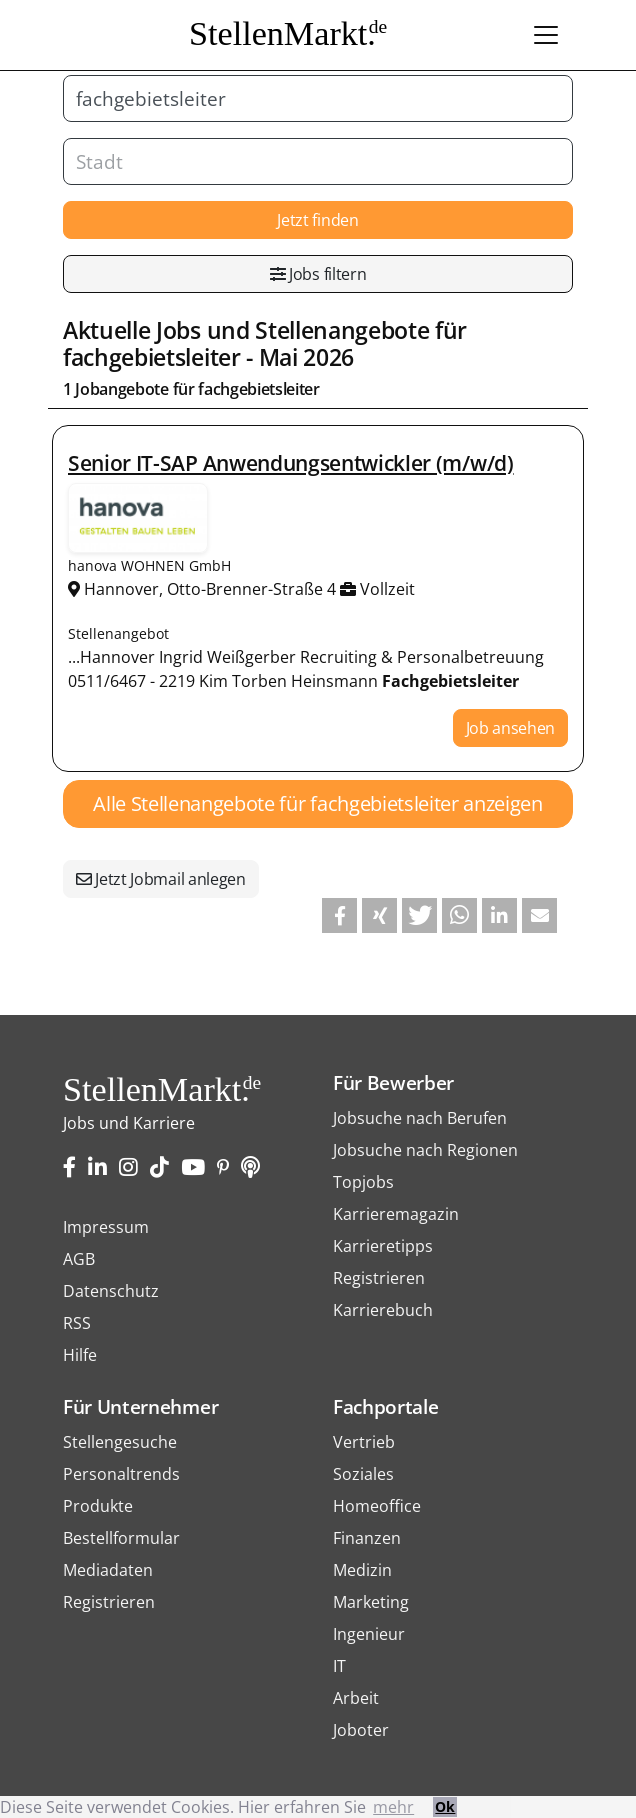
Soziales (363, 1474)
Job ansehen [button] (510, 728)
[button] (339, 915)
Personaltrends (121, 1474)
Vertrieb (364, 1442)
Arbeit (356, 1698)
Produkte (98, 1506)
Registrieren (379, 1278)
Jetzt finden (317, 220)
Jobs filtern (318, 274)
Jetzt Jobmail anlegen (161, 879)
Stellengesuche (120, 1442)
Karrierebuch (383, 1310)
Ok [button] (445, 1806)
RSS (77, 1323)
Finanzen (367, 1538)
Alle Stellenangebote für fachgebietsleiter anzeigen (318, 803)
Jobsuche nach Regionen (425, 1150)
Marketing (371, 1602)
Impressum (106, 1227)
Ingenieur (369, 1634)
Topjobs (363, 1182)
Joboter (361, 1730)
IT (339, 1666)
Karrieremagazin (396, 1214)
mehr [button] (393, 1807)
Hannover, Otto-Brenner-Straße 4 (204, 589)
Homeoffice (377, 1506)
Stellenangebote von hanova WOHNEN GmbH (138, 518)
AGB (79, 1259)
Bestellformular (121, 1538)
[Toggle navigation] (546, 35)
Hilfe (80, 1355)
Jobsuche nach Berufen (420, 1118)
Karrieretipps (383, 1246)
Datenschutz (111, 1291)
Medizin (362, 1570)
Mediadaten (108, 1570)
